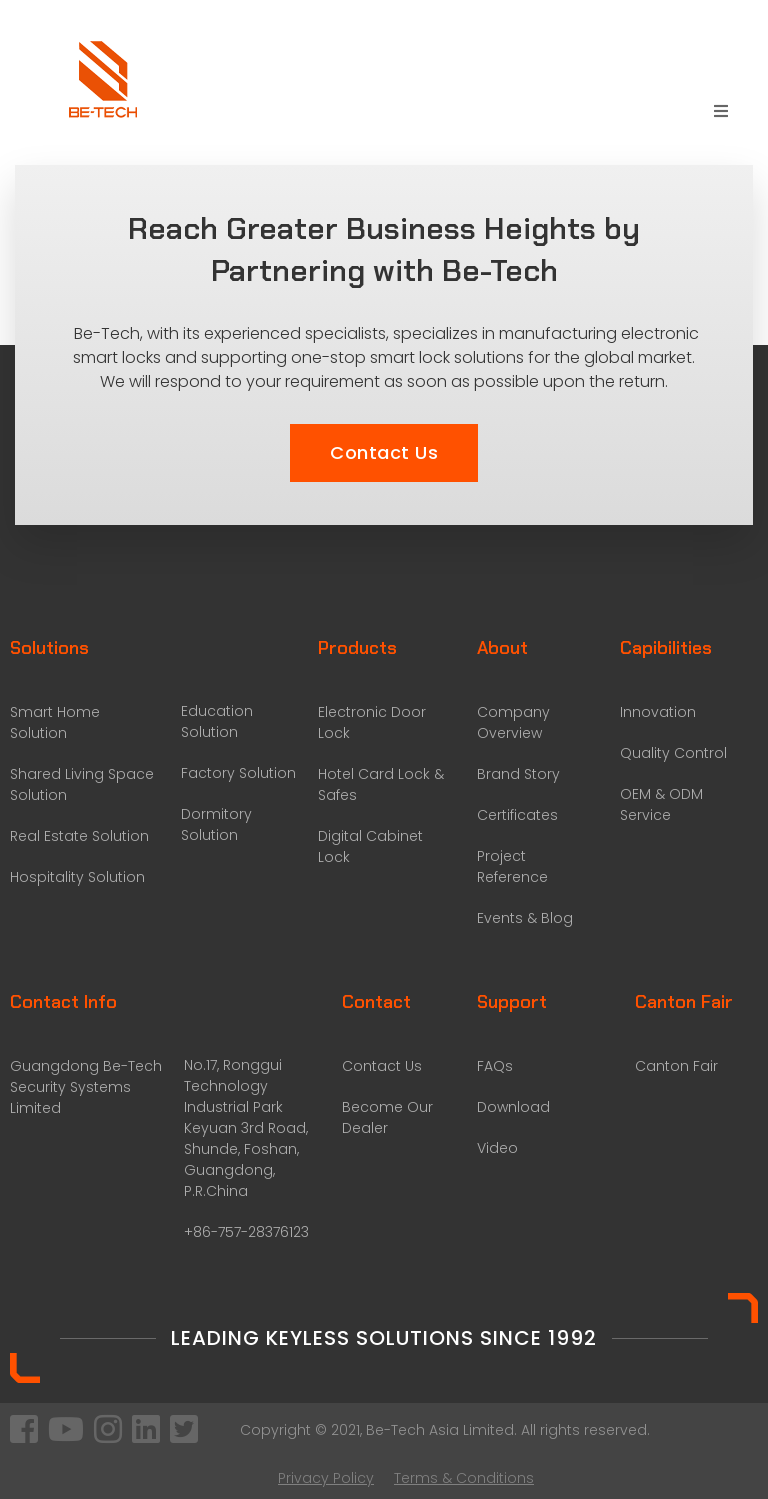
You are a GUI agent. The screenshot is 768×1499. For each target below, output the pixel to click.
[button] (384, 453)
